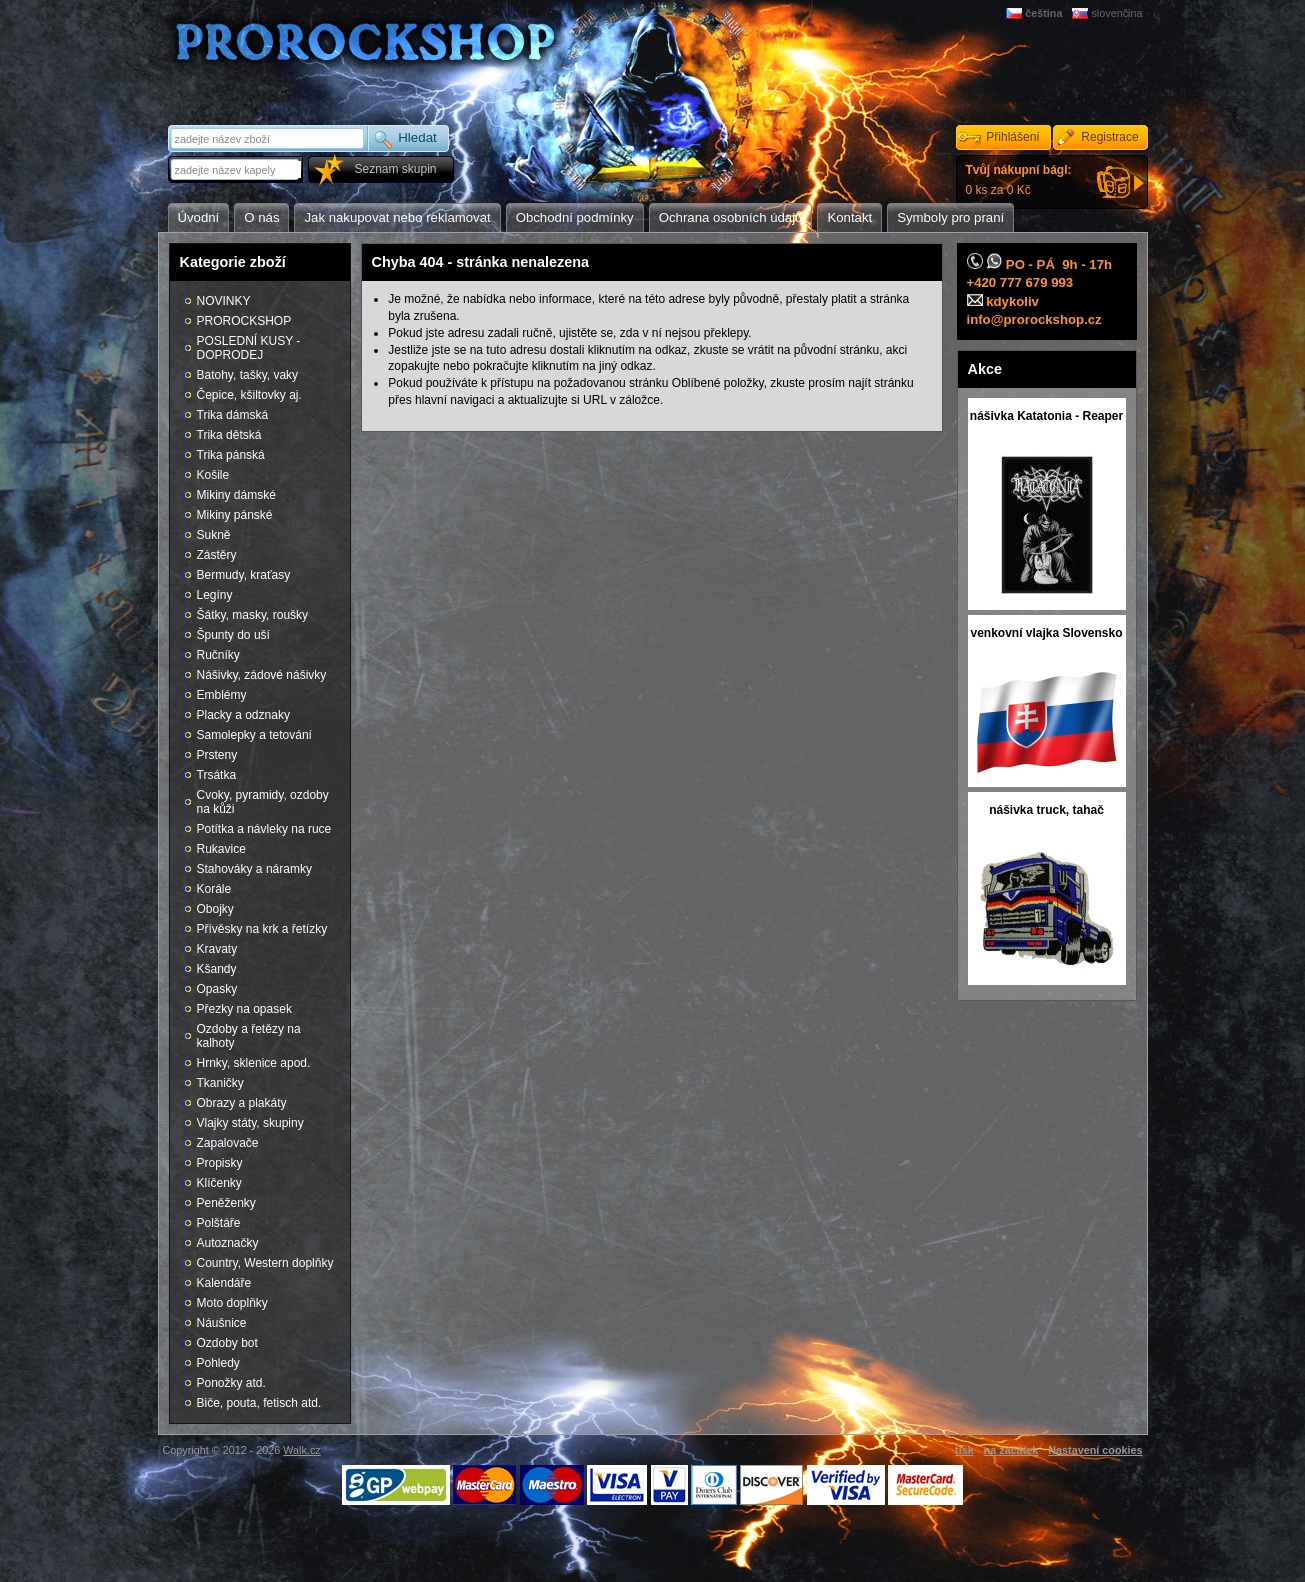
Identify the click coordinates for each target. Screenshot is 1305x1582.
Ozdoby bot (227, 1343)
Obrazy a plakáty (242, 1103)
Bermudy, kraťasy (244, 575)
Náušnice (222, 1323)
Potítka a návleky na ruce (264, 829)
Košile (213, 475)
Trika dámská (233, 415)
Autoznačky (228, 1243)
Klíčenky (219, 1183)
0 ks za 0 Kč (1019, 180)
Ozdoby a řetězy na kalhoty (249, 1036)
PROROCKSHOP (244, 321)
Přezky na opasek (244, 1009)
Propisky (220, 1163)
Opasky (217, 989)
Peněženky (226, 1203)
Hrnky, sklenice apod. (254, 1063)
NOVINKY (224, 301)
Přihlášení (1012, 137)
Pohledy (218, 1363)
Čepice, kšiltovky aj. (249, 395)
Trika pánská (231, 455)
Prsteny (217, 755)
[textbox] (237, 169)
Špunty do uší (233, 635)
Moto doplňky (232, 1303)
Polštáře (219, 1223)
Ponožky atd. (231, 1383)
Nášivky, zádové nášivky (262, 675)
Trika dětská (229, 435)
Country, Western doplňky (265, 1263)
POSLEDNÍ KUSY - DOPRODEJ (249, 348)
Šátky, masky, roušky (253, 615)
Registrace (1109, 137)
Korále (214, 889)
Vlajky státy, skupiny (250, 1123)
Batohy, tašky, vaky (248, 375)
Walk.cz (301, 1450)
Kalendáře (224, 1283)
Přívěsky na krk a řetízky (262, 929)
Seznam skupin (395, 169)
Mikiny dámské (236, 495)
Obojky (215, 909)
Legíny (215, 595)
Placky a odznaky (243, 715)
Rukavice (221, 849)
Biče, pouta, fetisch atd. (259, 1403)
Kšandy (217, 969)
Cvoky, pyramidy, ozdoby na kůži (263, 802)
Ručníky (218, 655)
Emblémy (222, 695)
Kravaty (217, 949)
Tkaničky (220, 1083)
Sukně (214, 535)
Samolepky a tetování (254, 735)
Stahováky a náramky (254, 869)
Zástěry (217, 555)
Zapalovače (228, 1143)
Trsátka (217, 775)
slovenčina (1116, 13)
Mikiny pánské (235, 515)
